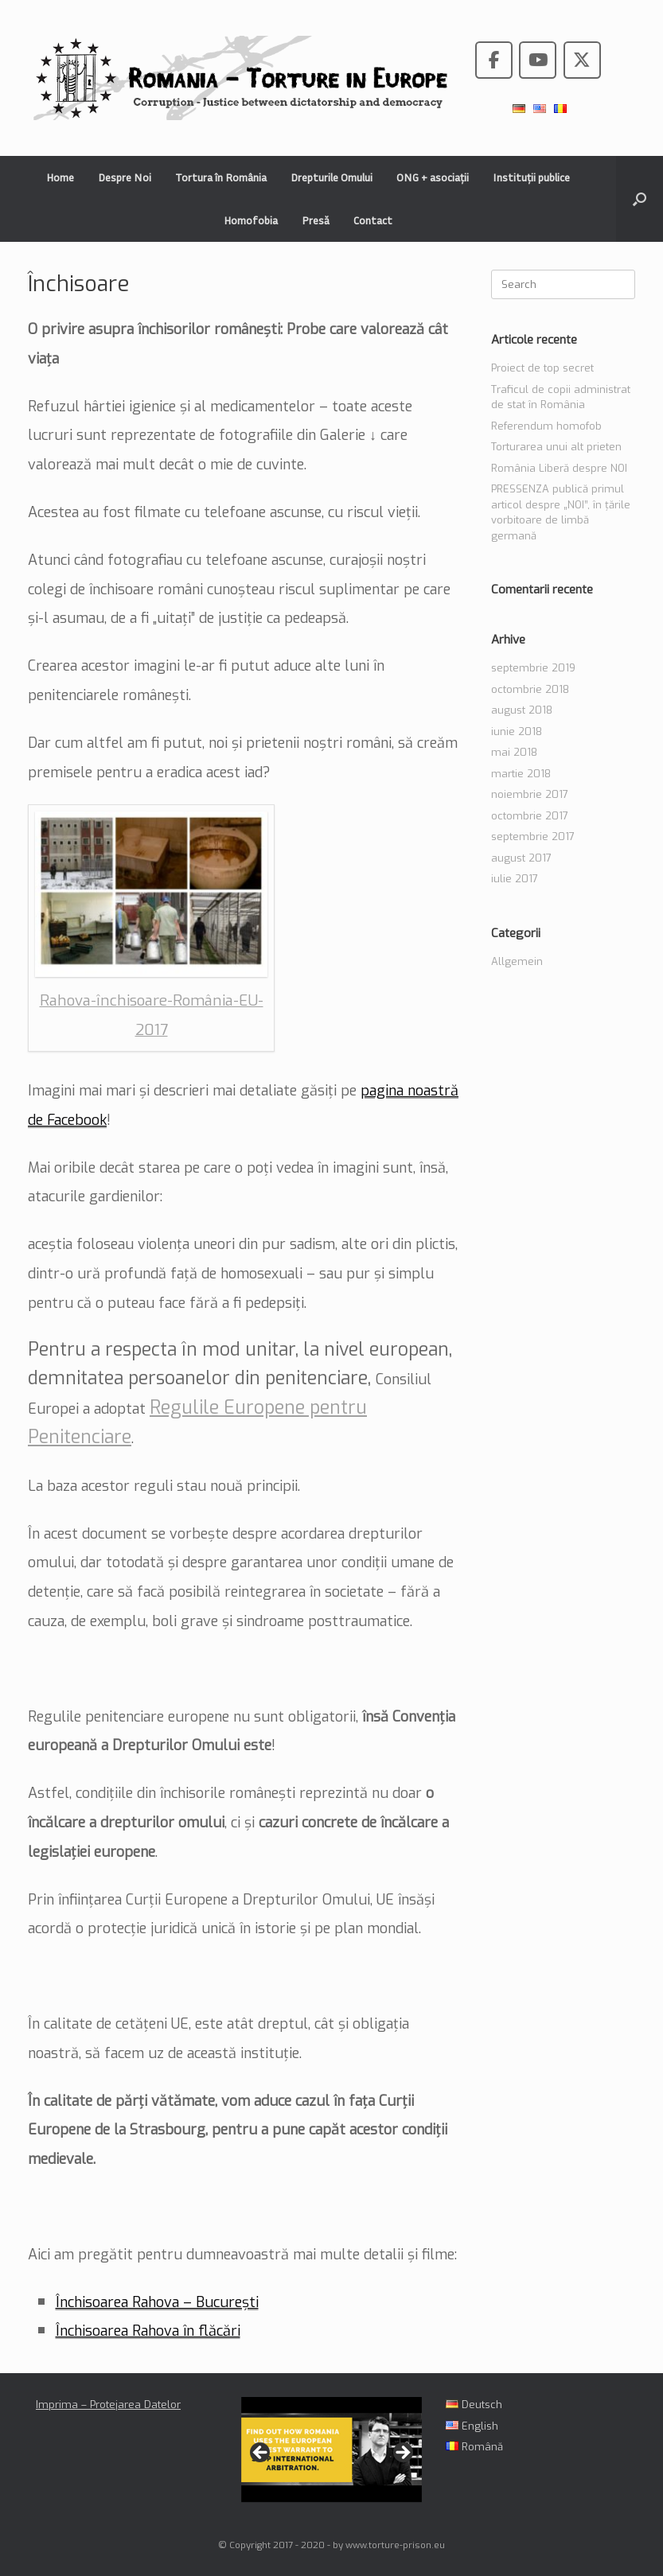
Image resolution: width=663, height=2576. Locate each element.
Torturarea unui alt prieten (556, 446)
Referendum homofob (546, 426)
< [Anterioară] (261, 2453)
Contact (372, 220)
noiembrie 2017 (529, 794)
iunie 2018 (516, 731)
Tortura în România (221, 177)
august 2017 (521, 858)
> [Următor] (402, 2453)
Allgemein (517, 961)
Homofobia (251, 220)
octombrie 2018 (530, 689)
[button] (639, 199)
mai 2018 (514, 752)
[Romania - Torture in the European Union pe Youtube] (537, 60)
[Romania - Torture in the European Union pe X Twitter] (582, 60)
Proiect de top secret (542, 368)
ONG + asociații (432, 177)
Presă (316, 220)
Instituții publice (531, 177)
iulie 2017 (514, 878)
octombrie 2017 (529, 816)
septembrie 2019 (533, 668)
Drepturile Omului (331, 177)
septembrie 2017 (533, 836)
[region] (332, 2457)
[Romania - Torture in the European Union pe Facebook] (494, 60)
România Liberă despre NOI (559, 468)
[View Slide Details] (332, 2449)
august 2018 (521, 710)
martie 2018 (521, 773)
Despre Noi (124, 177)
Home (60, 177)
